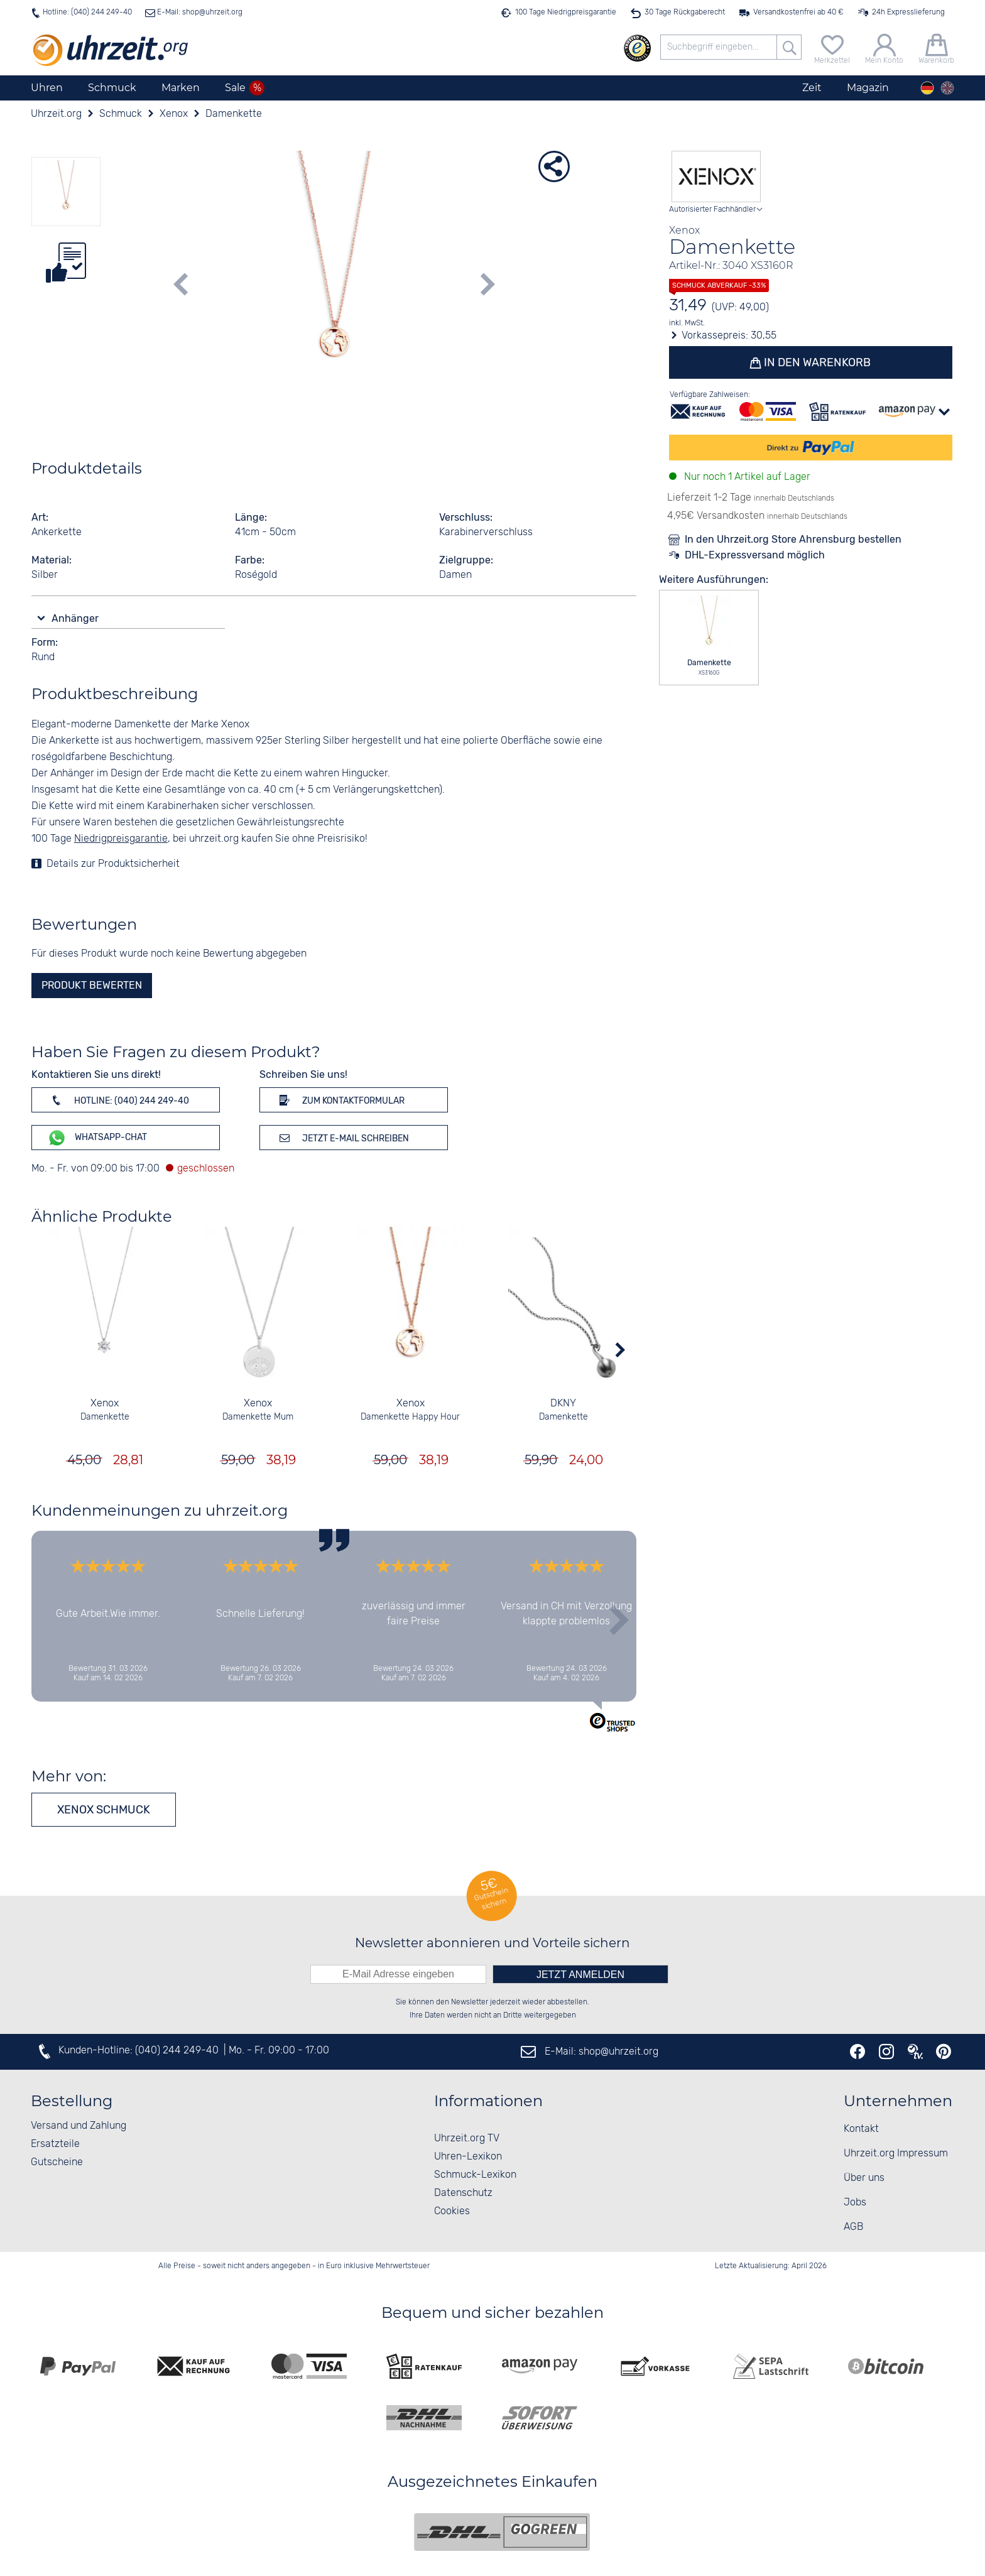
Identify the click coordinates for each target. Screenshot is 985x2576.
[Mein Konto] (884, 47)
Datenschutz (463, 2193)
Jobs (855, 2202)
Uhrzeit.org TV (466, 2138)
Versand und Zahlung (78, 2126)
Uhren (47, 88)
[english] (947, 88)
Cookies (452, 2211)
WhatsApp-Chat (97, 1138)
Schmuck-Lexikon (475, 2175)
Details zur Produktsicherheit (113, 864)
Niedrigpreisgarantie (121, 838)
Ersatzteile (55, 2144)
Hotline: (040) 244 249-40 (87, 12)
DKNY (563, 1403)
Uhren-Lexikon (468, 2156)
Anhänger (76, 618)
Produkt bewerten (91, 985)
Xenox (104, 1403)
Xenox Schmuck (103, 1810)
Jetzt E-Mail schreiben (342, 1137)
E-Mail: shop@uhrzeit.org (198, 12)
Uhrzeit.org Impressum (896, 2153)
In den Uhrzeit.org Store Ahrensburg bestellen (793, 539)
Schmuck (112, 88)
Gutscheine (57, 2162)
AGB (853, 2227)
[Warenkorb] (936, 47)
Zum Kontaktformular (340, 1099)
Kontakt (861, 2129)
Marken (180, 88)
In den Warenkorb (816, 362)
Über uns (864, 2178)
